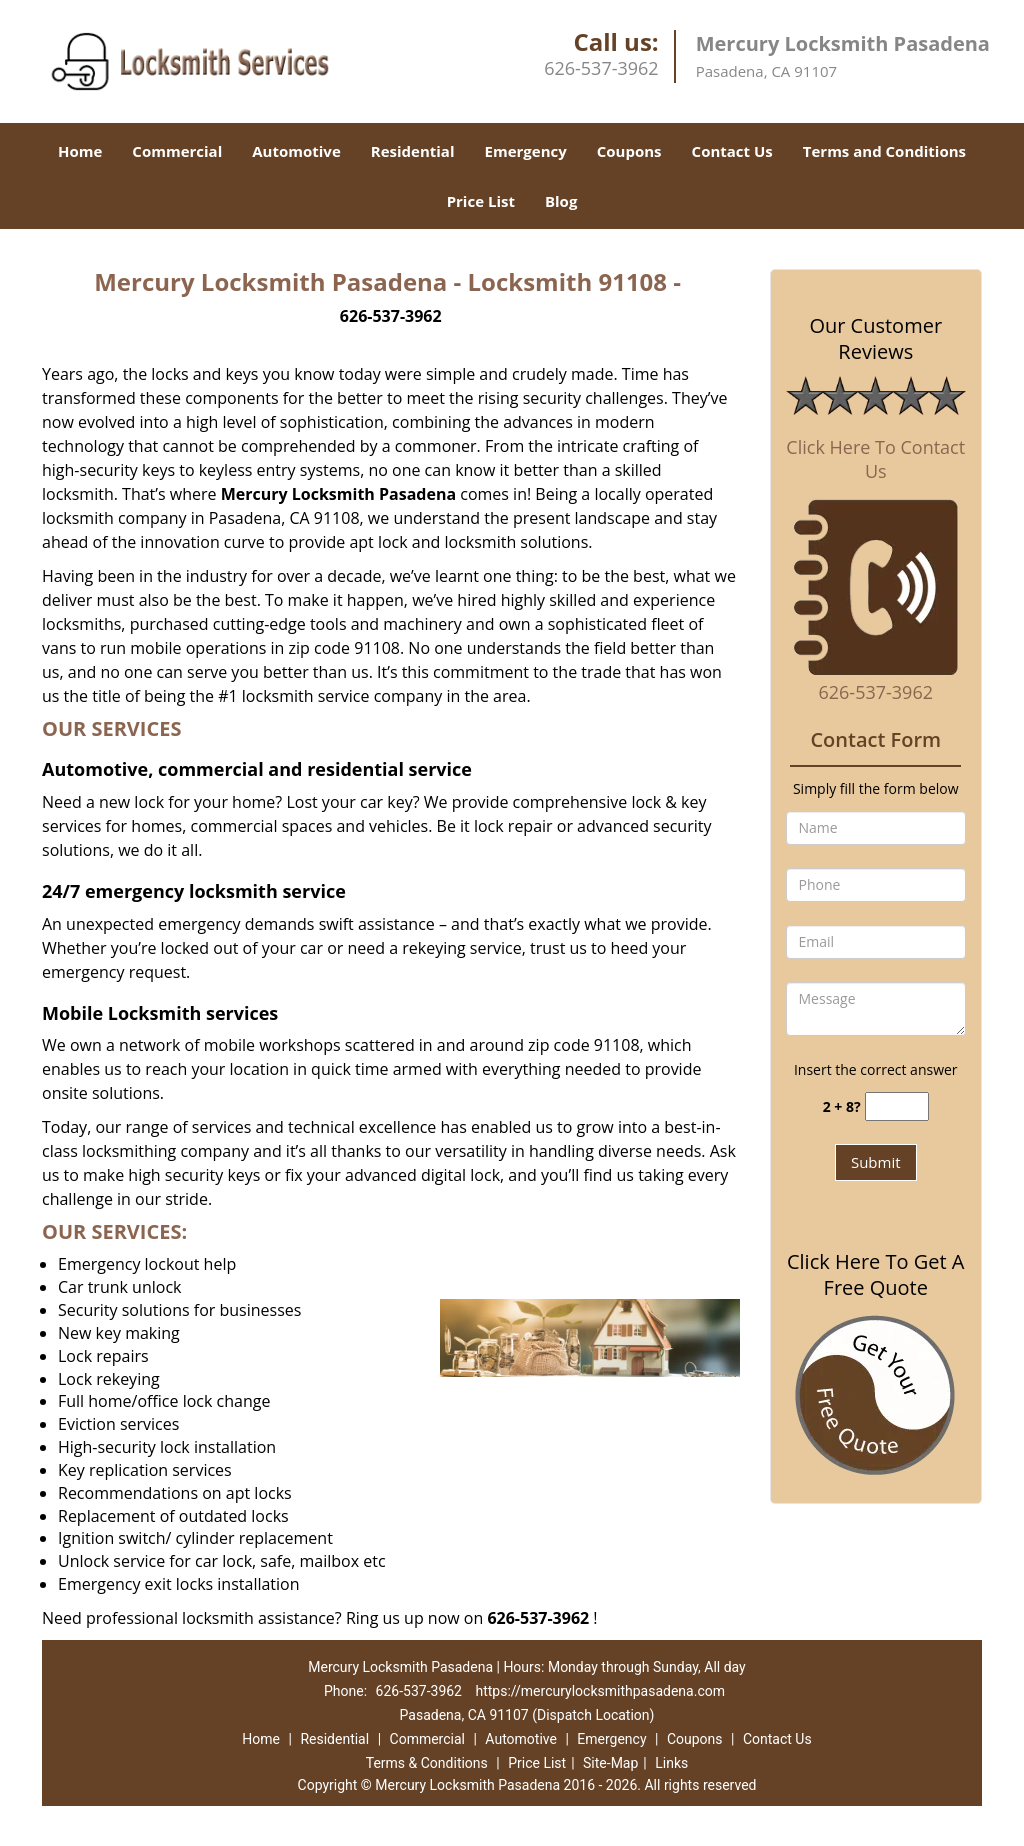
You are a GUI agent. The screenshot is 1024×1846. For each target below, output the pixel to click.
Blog (561, 201)
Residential (413, 151)
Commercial (177, 151)
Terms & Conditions (427, 1763)
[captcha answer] (897, 1106)
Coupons (629, 151)
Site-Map (610, 1763)
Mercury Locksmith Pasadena (338, 494)
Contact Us (732, 151)
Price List (481, 201)
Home (80, 151)
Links (671, 1763)
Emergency (526, 151)
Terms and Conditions (884, 151)
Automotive (296, 151)
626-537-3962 (601, 68)
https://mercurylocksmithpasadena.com (600, 1691)
